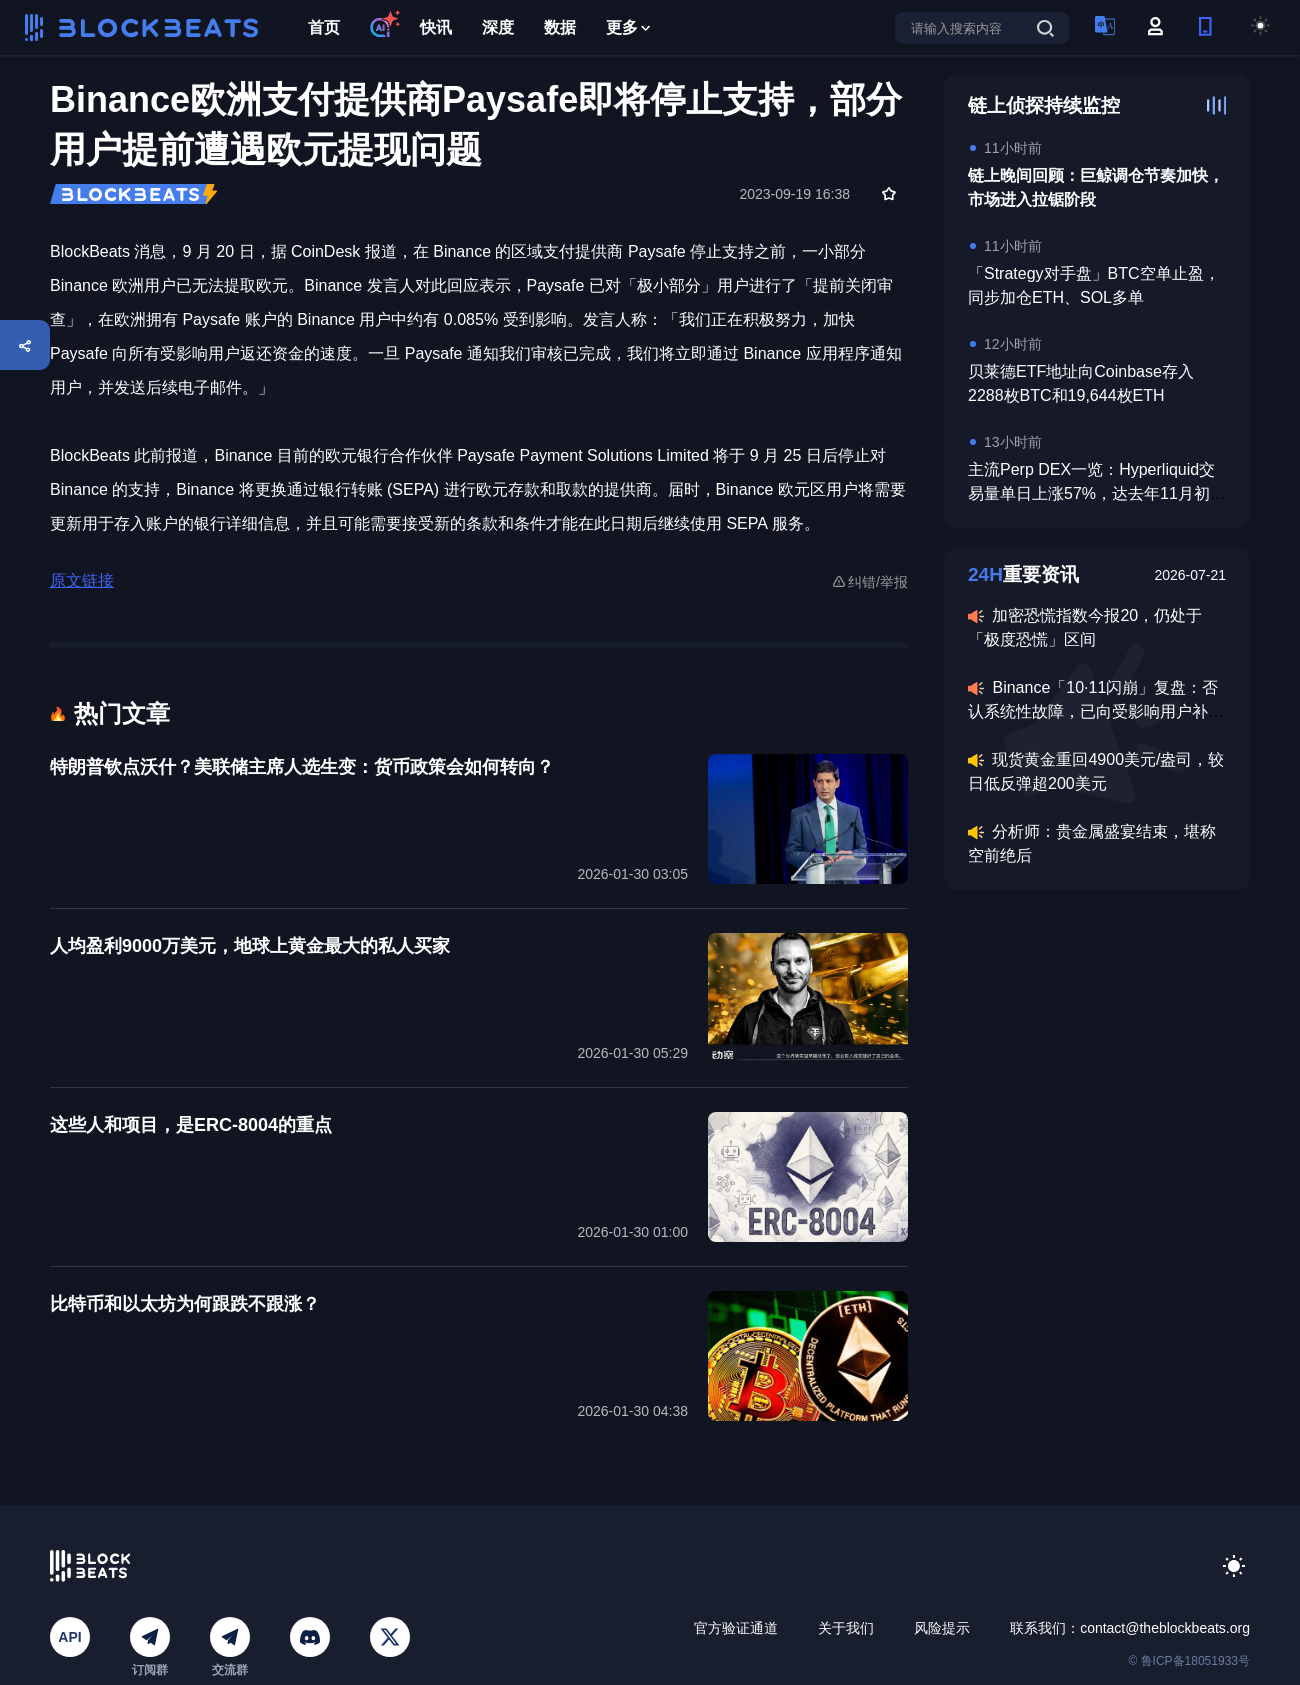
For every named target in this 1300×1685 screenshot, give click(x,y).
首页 (324, 27)
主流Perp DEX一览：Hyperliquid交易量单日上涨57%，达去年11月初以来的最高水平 (1097, 493)
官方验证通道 (736, 1628)
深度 (498, 27)
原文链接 (82, 580)
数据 (560, 27)
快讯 (436, 27)
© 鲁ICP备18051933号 (1189, 1661)
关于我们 (846, 1628)
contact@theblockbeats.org (1165, 1628)
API (69, 1637)
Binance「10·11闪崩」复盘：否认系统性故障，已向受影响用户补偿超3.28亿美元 (1096, 711)
